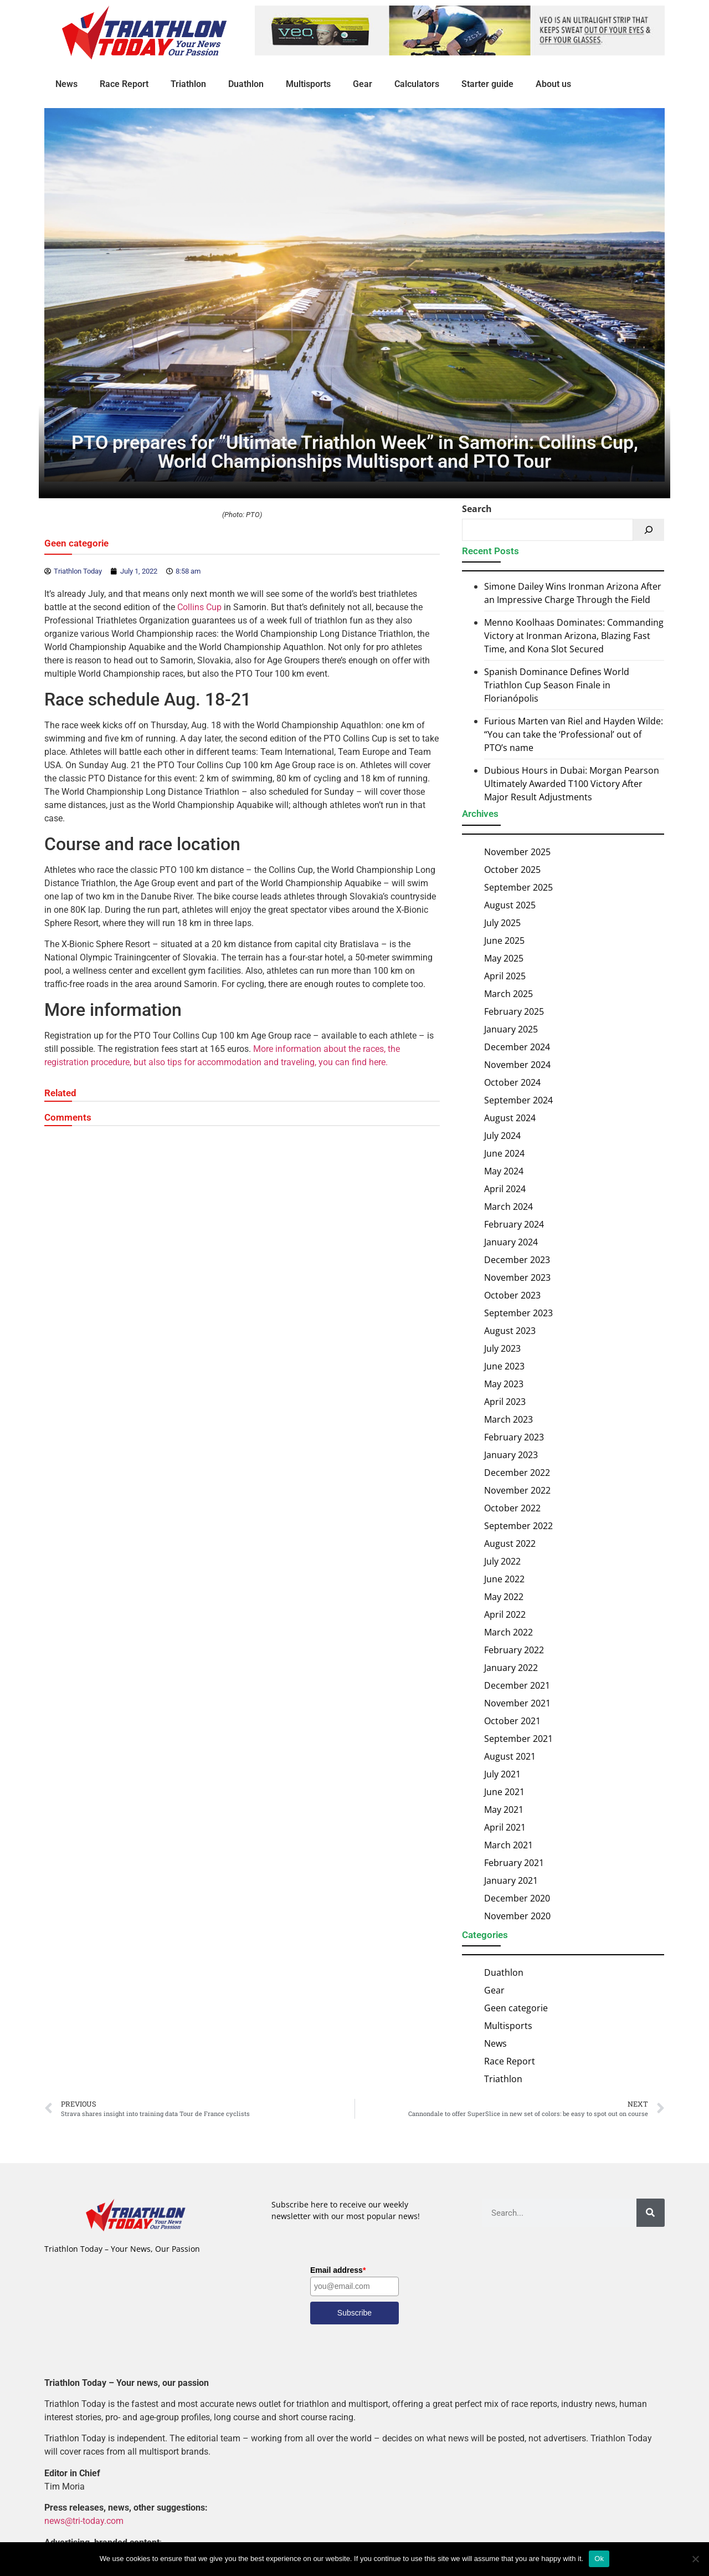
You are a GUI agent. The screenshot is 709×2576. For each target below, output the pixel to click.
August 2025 (510, 905)
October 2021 (512, 1721)
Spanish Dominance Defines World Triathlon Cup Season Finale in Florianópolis (556, 685)
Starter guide (487, 84)
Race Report (124, 84)
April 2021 (505, 1827)
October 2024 (512, 1082)
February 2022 (514, 1650)
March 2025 (508, 994)
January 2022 (511, 1668)
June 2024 (504, 1153)
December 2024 (517, 1047)
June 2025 (504, 940)
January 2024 (511, 1242)
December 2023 (517, 1260)
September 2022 (518, 1526)
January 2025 (511, 1029)
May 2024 (503, 1171)
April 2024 (505, 1189)
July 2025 (502, 923)
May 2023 (503, 1384)
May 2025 (503, 958)
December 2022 (517, 1472)
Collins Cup (199, 607)
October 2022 (512, 1508)
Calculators (416, 84)
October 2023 (512, 1295)
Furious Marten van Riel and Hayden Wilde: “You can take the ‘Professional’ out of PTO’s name (573, 734)
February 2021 (514, 1863)
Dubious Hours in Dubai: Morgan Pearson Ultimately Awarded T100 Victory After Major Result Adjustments (571, 784)
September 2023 (518, 1313)
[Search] (648, 530)
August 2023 (510, 1331)
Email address (338, 2270)
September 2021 (518, 1738)
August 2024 (510, 1118)
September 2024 (518, 1100)
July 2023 (502, 1348)
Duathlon (246, 84)
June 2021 (504, 1792)
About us (553, 84)
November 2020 (517, 1916)
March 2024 (508, 1206)
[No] (695, 2558)
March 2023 (508, 1419)
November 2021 (517, 1703)
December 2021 (517, 1685)
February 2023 (514, 1437)
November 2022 (517, 1490)
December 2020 (517, 1898)
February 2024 (514, 1224)
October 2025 (512, 869)
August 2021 (510, 1756)
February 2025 (514, 1011)
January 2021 (511, 1880)
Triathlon (188, 84)
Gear (362, 84)
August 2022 (510, 1543)
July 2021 (502, 1774)
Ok (599, 2558)
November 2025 (517, 852)
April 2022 (505, 1614)
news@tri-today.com (84, 2521)
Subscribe (354, 2312)
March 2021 (508, 1845)
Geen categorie (76, 543)
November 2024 (517, 1065)
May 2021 (503, 1809)
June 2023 (504, 1366)
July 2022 (502, 1561)
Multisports (308, 84)
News (66, 84)
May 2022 (503, 1597)
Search (477, 508)
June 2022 (504, 1579)
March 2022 (508, 1632)
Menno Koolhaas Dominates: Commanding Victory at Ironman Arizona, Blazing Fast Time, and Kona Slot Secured (574, 636)
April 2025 (505, 976)
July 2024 (502, 1135)
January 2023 (511, 1455)
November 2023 (517, 1277)
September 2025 (518, 887)
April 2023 (505, 1402)
